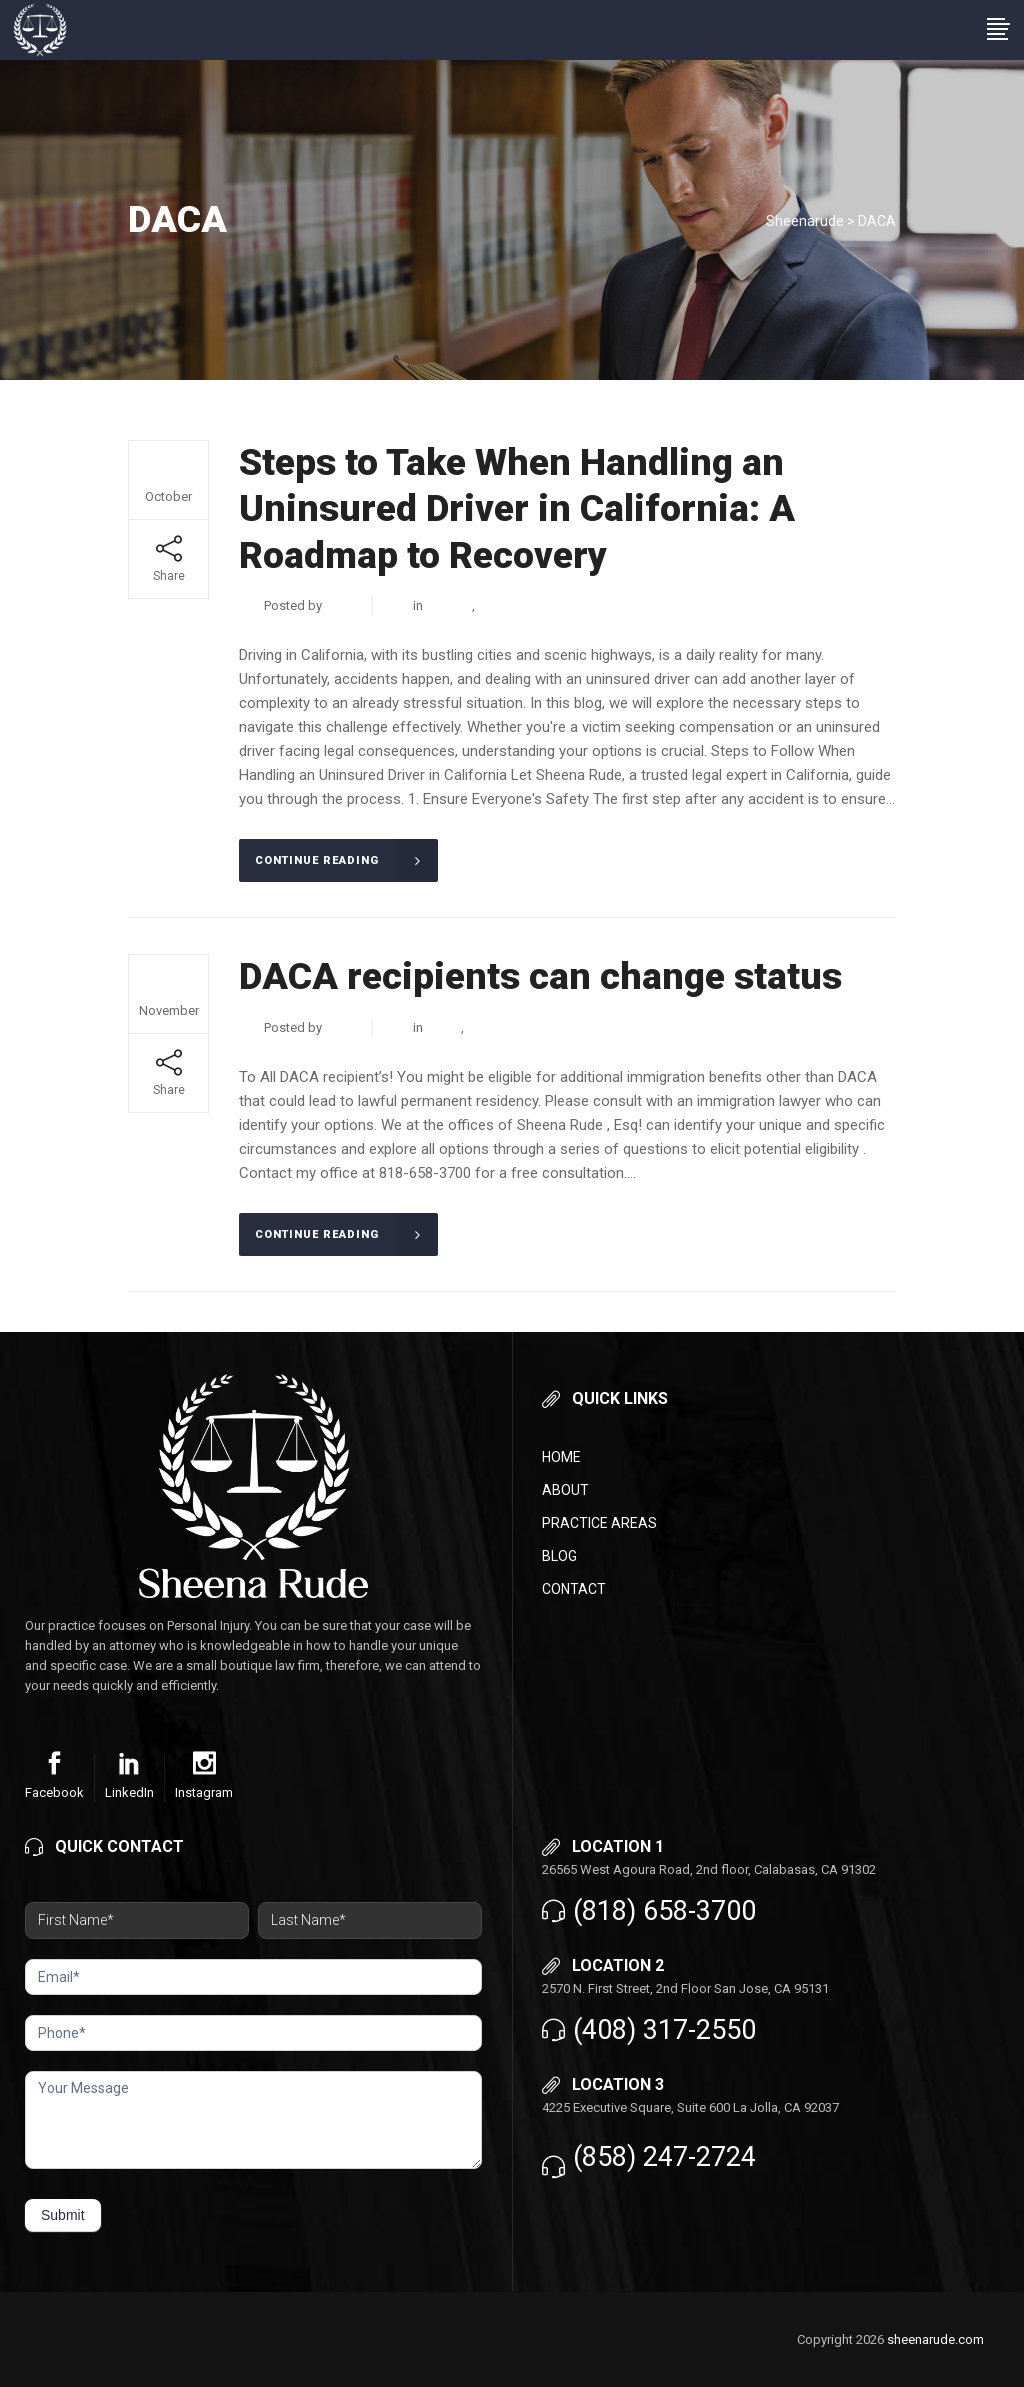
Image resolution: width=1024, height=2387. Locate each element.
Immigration (501, 1027)
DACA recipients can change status (540, 976)
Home (561, 1457)
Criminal (449, 605)
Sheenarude (805, 221)
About (565, 1490)
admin (343, 605)
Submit (63, 2215)
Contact (574, 1589)
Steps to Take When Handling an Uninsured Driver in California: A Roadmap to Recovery (517, 509)
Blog (559, 1556)
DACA (495, 605)
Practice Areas (599, 1523)
